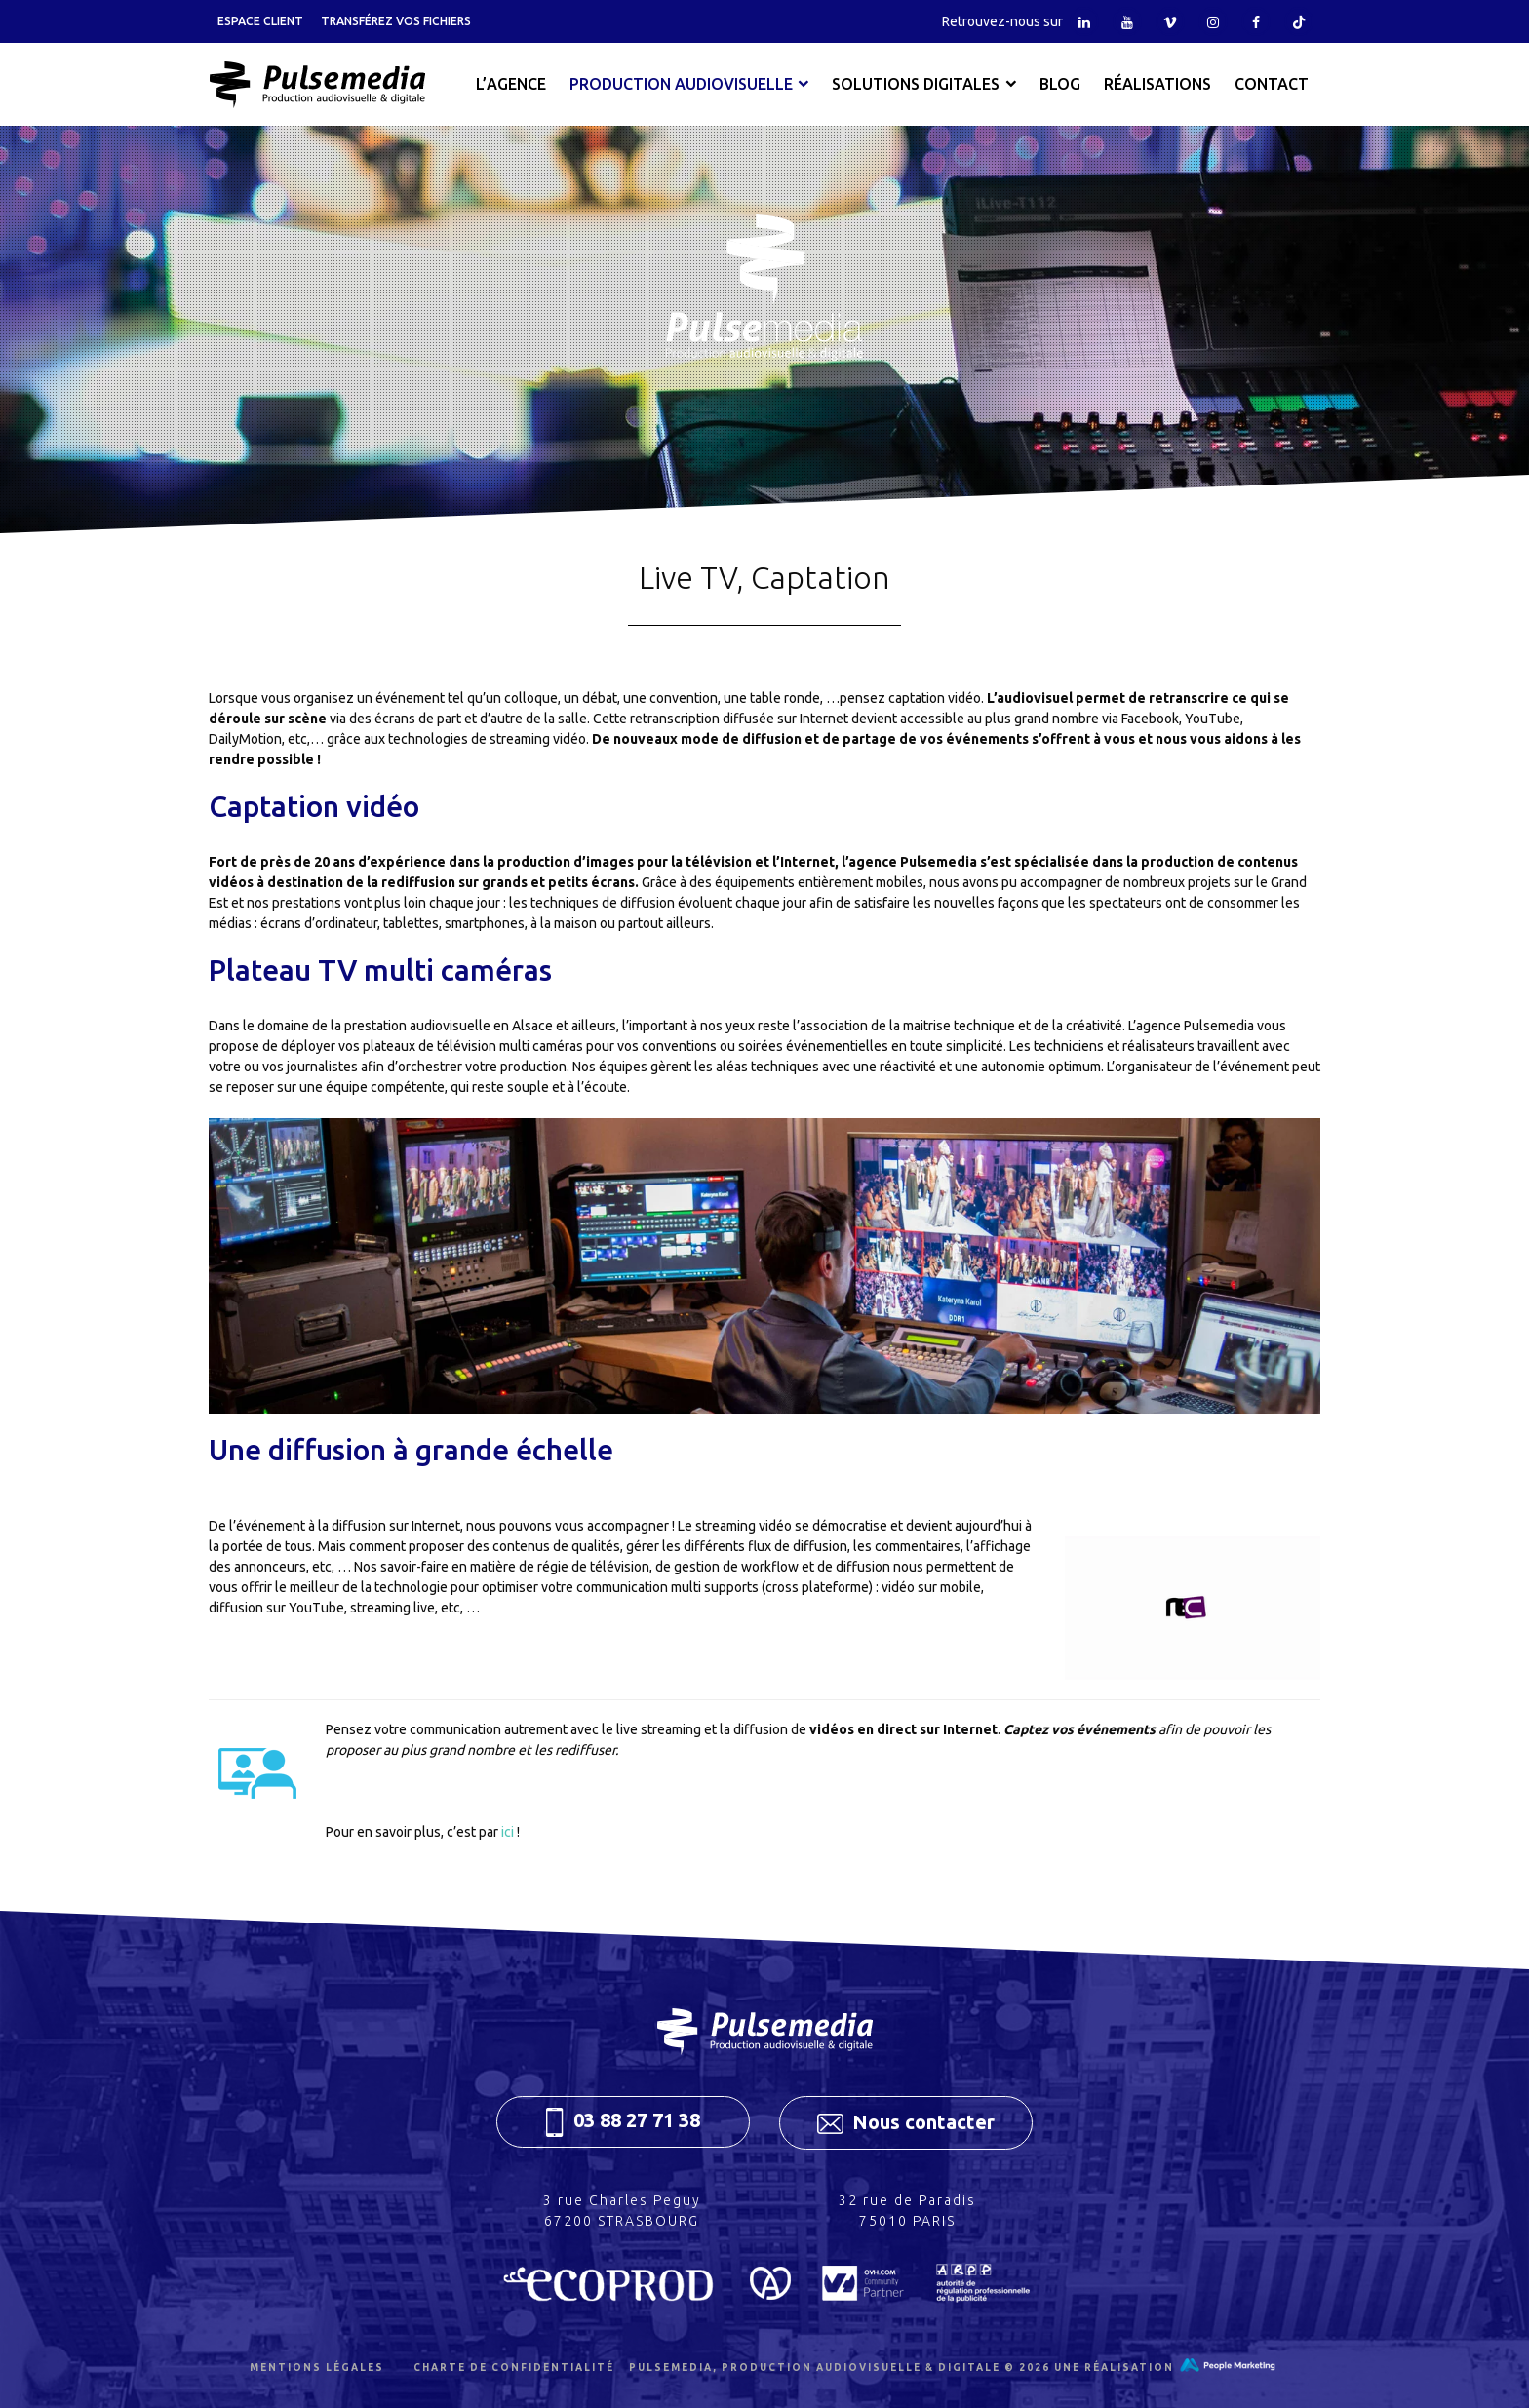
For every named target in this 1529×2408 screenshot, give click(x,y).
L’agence (511, 84)
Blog (1059, 84)
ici (507, 1832)
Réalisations (1157, 84)
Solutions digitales (916, 84)
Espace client (260, 21)
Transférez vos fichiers (396, 21)
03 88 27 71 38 (623, 2122)
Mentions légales (317, 2367)
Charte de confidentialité (513, 2367)
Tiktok (1298, 21)
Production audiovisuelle (681, 84)
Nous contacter (906, 2122)
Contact (1272, 84)
